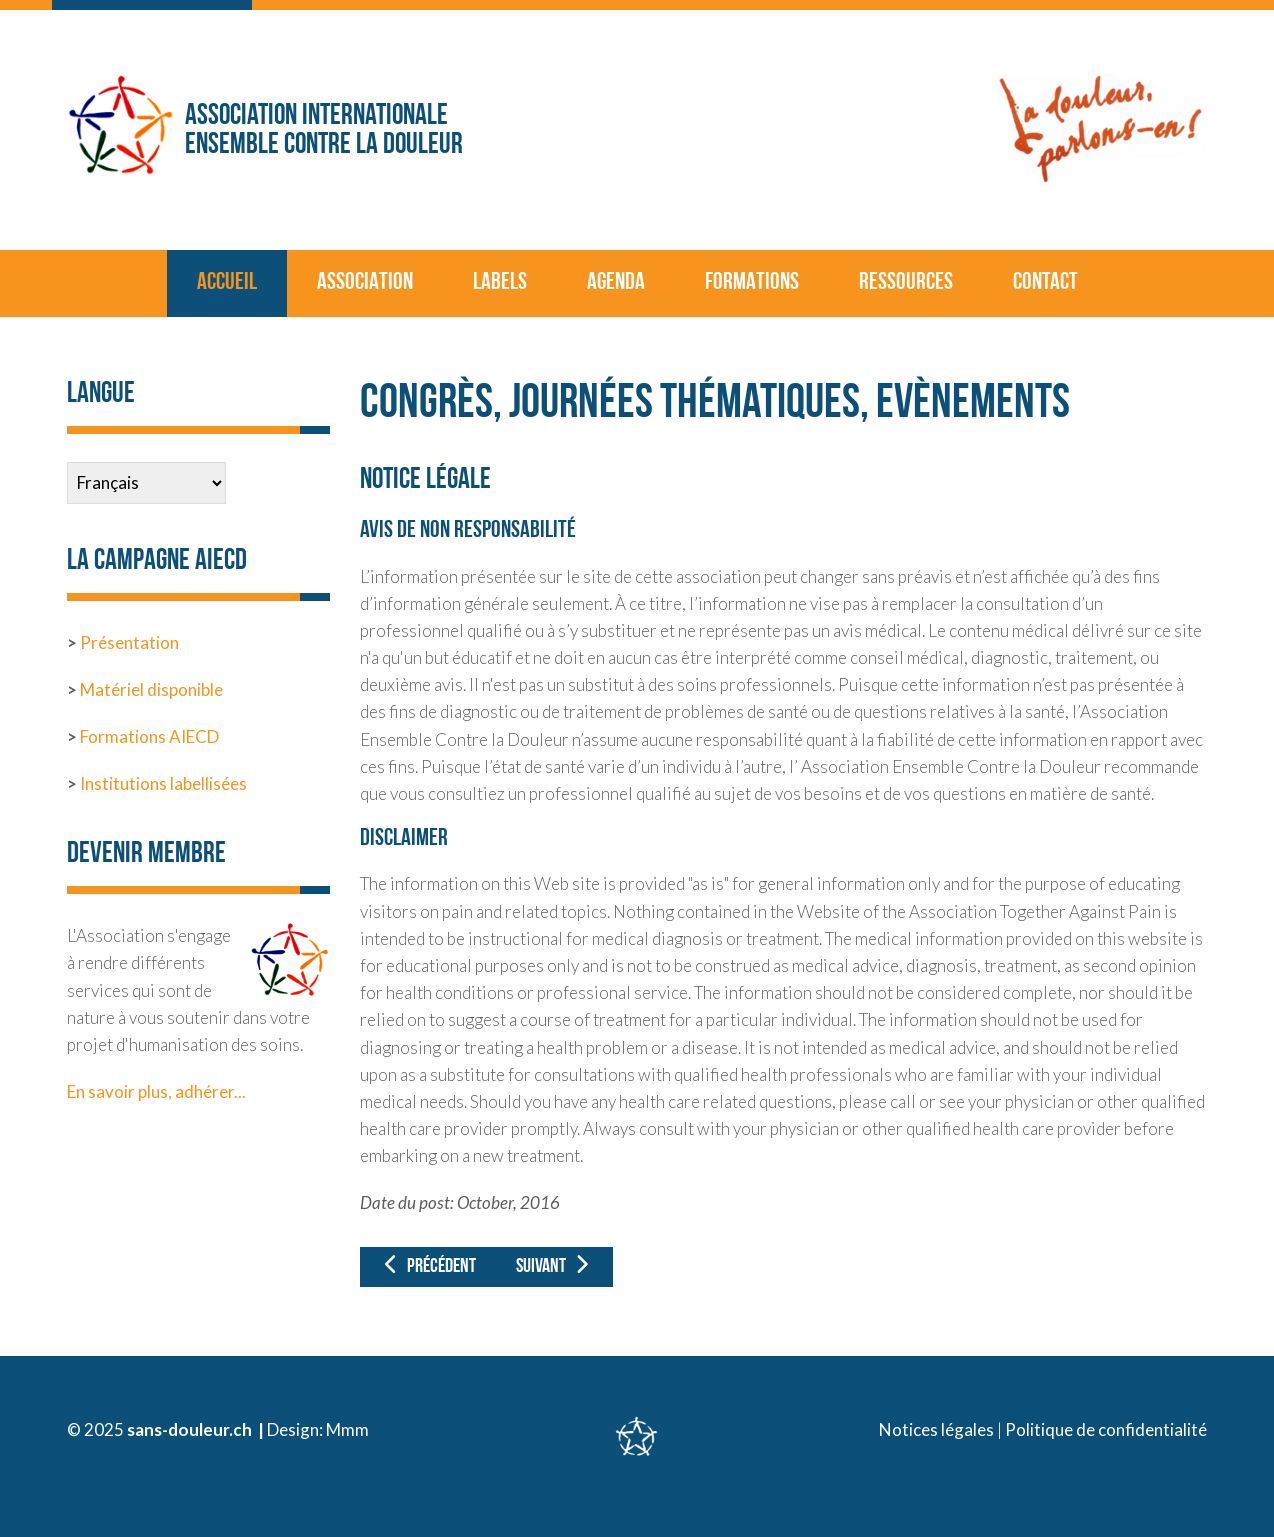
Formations (752, 283)
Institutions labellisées (163, 783)
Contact (1045, 283)
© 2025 (97, 1429)
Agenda (616, 283)
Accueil (227, 283)
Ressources (906, 283)
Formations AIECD (149, 736)
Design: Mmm (318, 1429)
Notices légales (936, 1429)
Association (365, 283)
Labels (500, 283)
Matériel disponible (150, 689)
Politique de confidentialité (1106, 1429)
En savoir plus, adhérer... (156, 1091)
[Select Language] (146, 483)
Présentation (129, 642)
